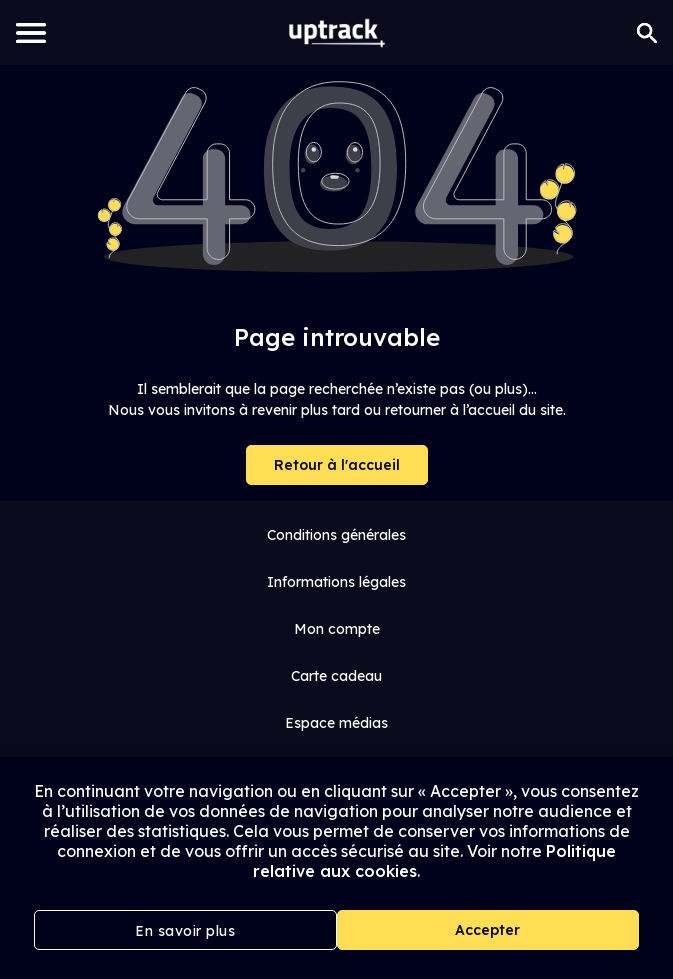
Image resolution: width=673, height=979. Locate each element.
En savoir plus (185, 931)
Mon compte (337, 629)
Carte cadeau (336, 676)
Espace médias (336, 723)
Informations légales (336, 582)
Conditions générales (336, 535)
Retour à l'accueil (337, 465)
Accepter (487, 930)
